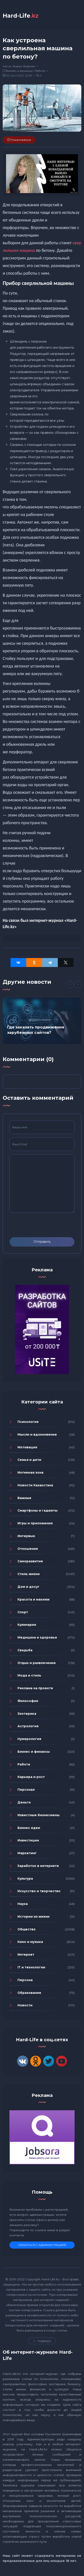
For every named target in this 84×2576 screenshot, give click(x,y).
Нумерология (29, 1739)
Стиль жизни (28, 1574)
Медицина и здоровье (37, 1637)
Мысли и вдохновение (37, 1434)
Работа (40, 70)
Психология (28, 1422)
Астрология (28, 1726)
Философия (27, 1701)
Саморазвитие (30, 1561)
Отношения (27, 1548)
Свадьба (24, 1650)
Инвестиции (28, 1840)
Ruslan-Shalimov (24, 66)
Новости (24, 2005)
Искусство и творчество (38, 1891)
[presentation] (44, 1225)
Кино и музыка (30, 1942)
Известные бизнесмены (38, 1815)
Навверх (42, 2341)
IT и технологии (31, 1967)
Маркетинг (27, 1853)
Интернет (25, 1954)
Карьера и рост (31, 1777)
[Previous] (70, 984)
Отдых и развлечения (36, 1663)
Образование (29, 1993)
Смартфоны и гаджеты (37, 1510)
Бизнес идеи (28, 1828)
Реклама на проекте (35, 1688)
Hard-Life (21, 15)
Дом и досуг (28, 1586)
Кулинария (26, 1624)
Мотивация (27, 1447)
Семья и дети (29, 1460)
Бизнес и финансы (19, 70)
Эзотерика (26, 1713)
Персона (25, 1980)
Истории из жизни (33, 1916)
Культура (25, 1878)
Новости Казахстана (35, 1485)
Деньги (24, 1802)
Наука (22, 1904)
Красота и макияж (33, 1599)
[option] (42, 1021)
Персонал (26, 1789)
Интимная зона (30, 1472)
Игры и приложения (35, 1523)
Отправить (42, 1242)
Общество (26, 1929)
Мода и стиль (29, 1675)
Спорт (22, 1612)
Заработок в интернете (38, 1866)
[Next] (78, 984)
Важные (24, 1498)
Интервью (26, 1536)
